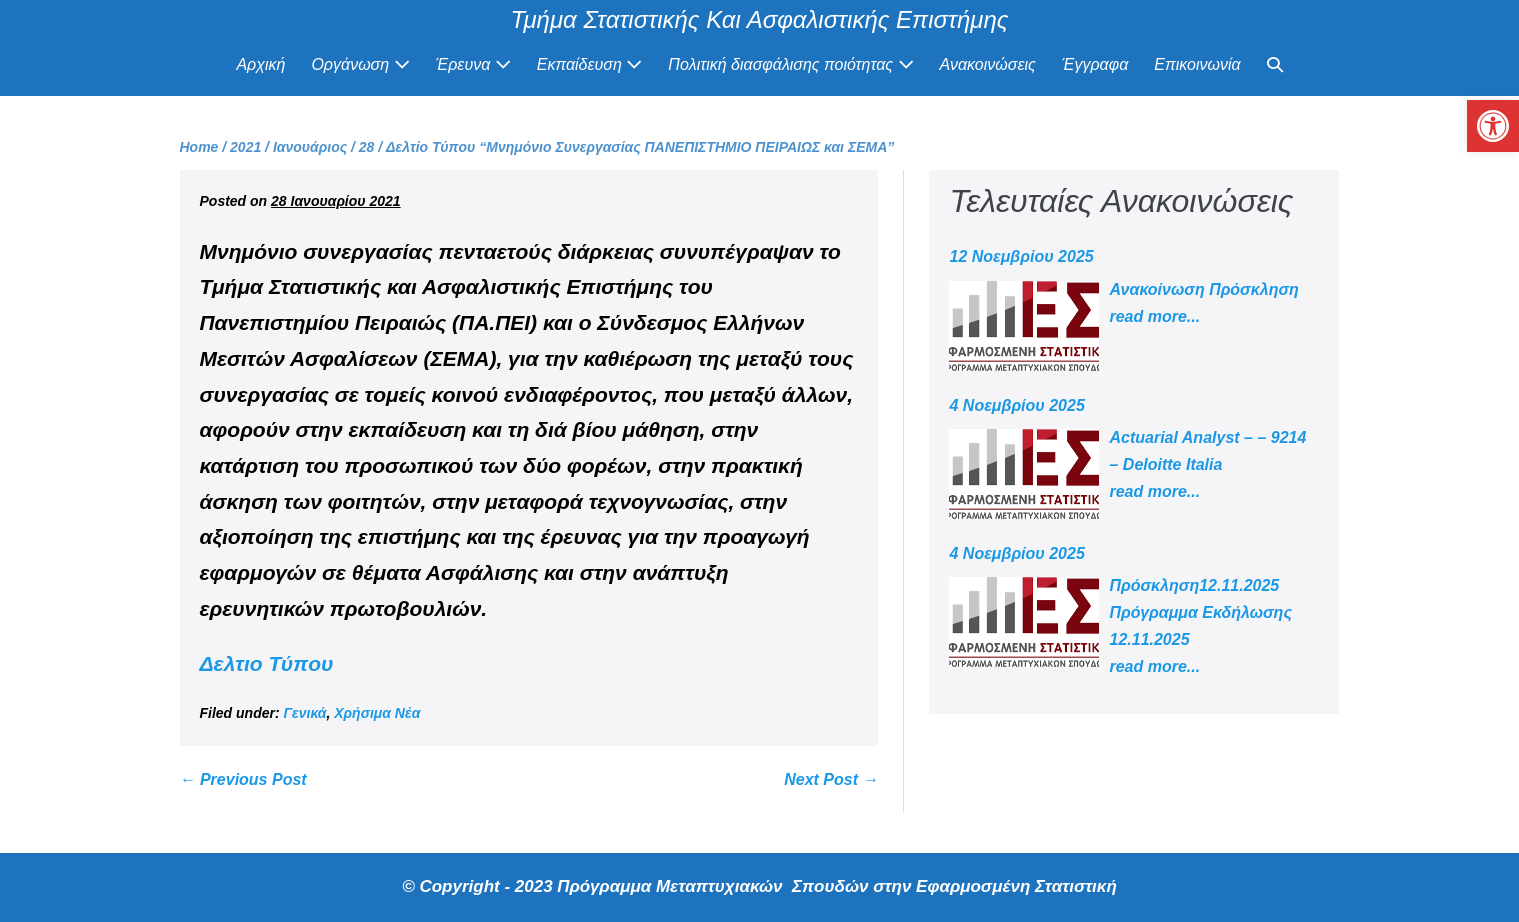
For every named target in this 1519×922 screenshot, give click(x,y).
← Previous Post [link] (243, 779)
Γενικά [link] (305, 713)
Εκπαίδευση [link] (590, 64)
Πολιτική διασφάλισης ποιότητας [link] (790, 64)
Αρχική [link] (260, 64)
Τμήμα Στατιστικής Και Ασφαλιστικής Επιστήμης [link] (760, 19)
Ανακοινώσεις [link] (988, 64)
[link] (1493, 126)
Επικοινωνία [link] (1197, 64)
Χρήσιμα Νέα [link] (377, 713)
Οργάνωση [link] (360, 64)
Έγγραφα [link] (1095, 64)
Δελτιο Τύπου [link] (267, 663)
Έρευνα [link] (473, 64)
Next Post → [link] (831, 779)
